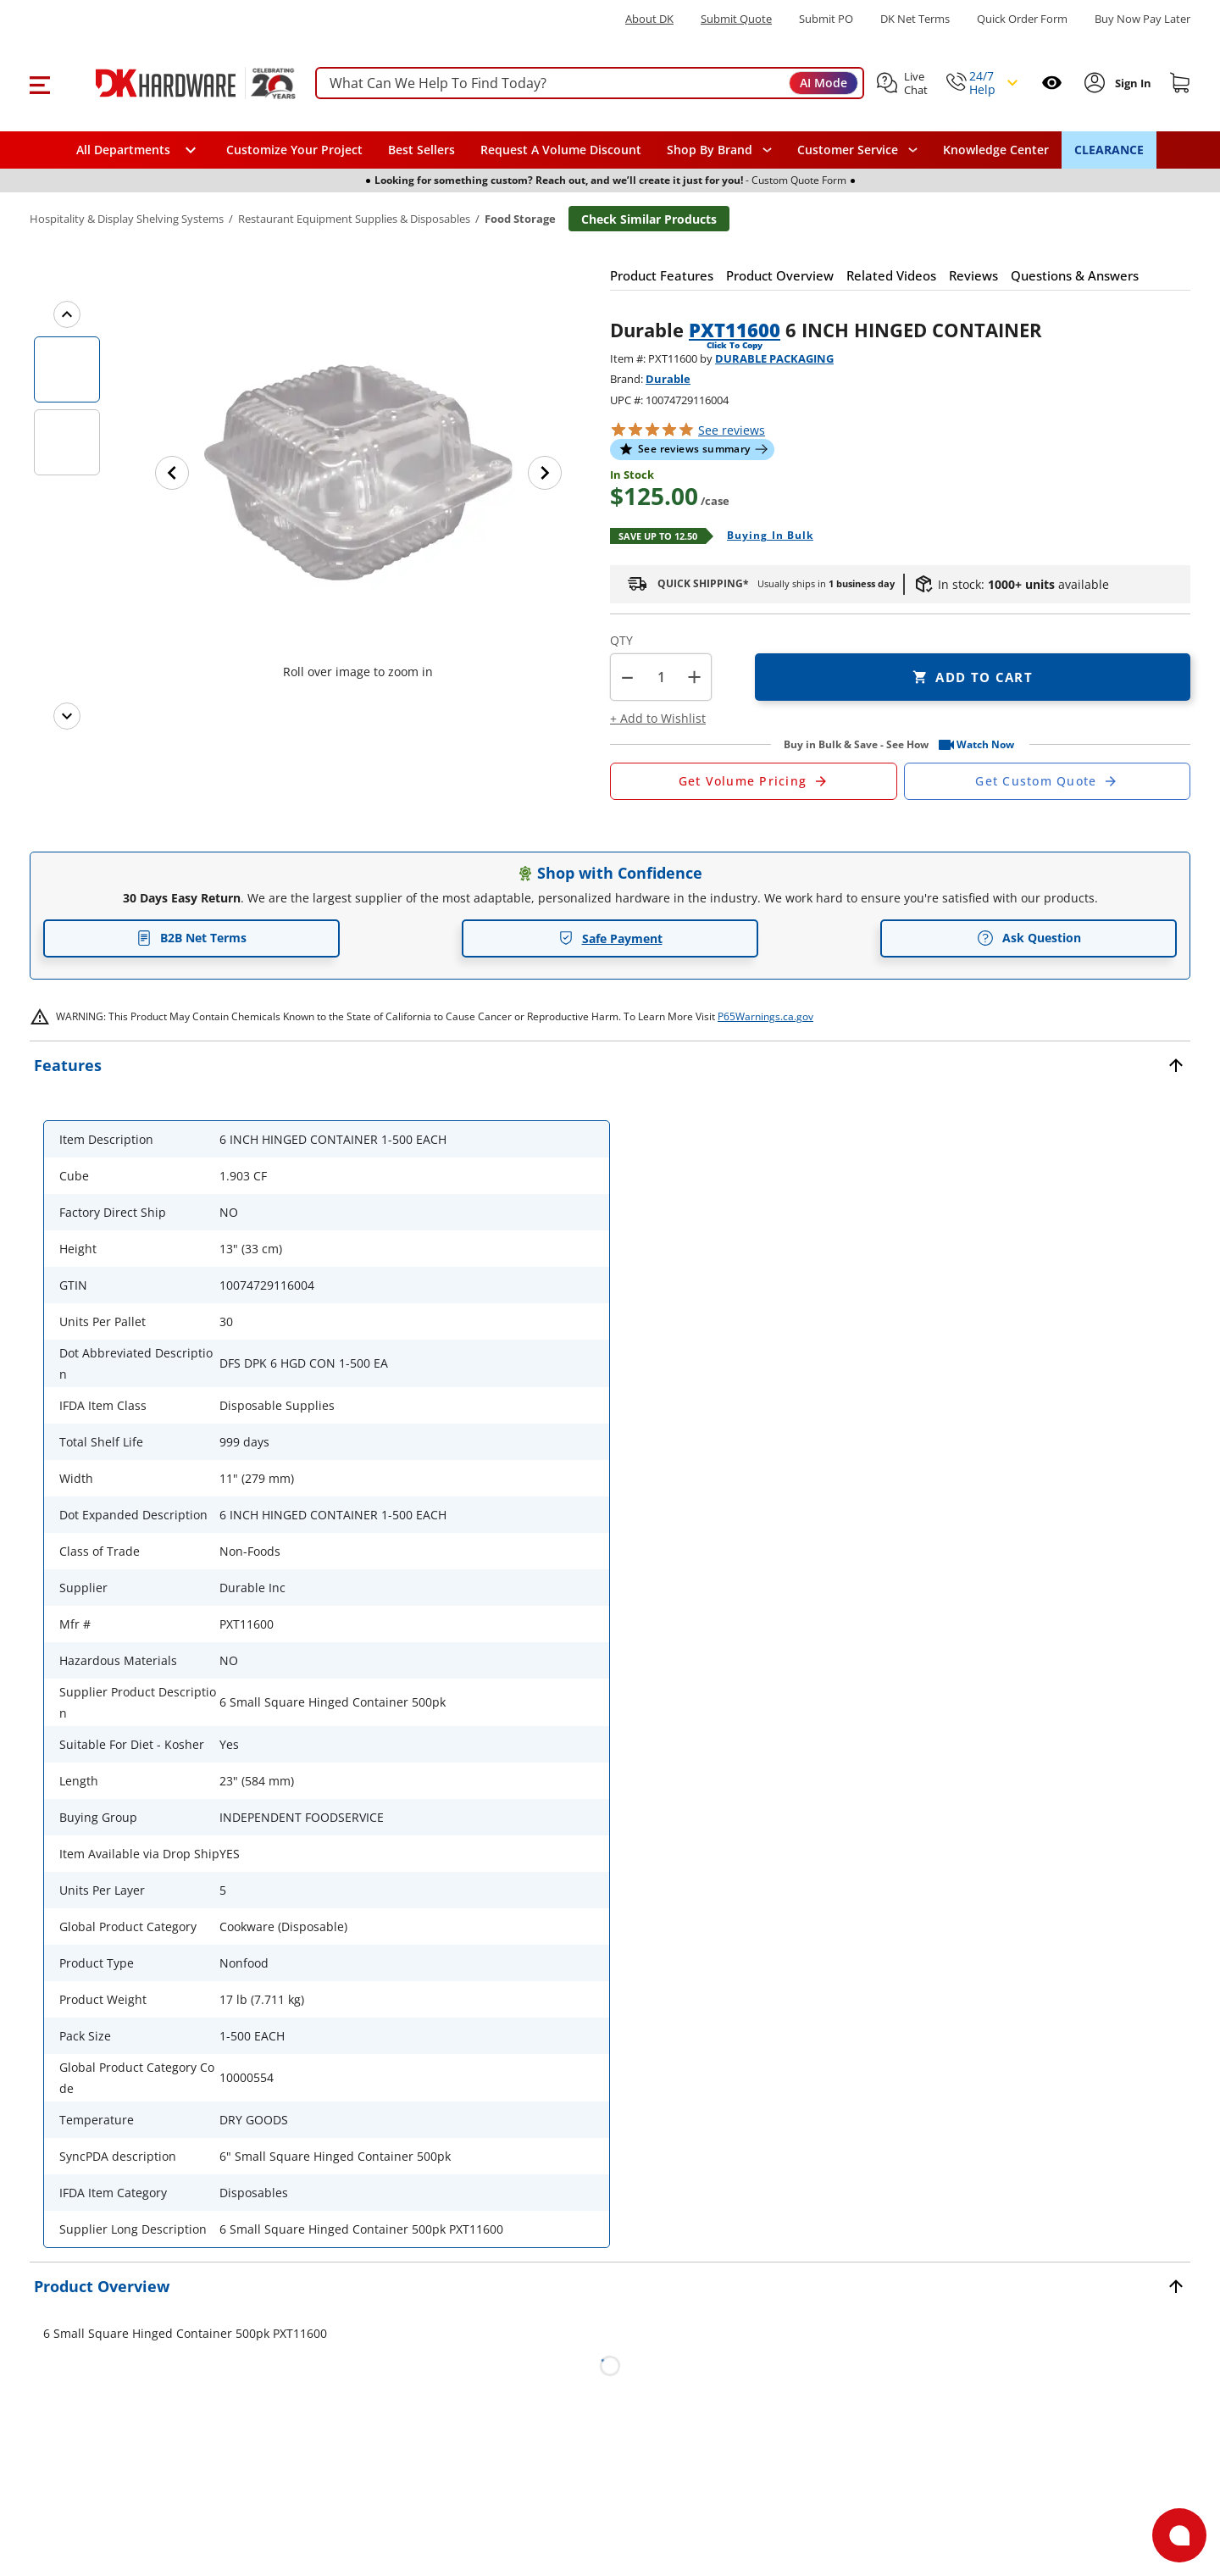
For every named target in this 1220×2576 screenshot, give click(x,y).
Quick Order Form (1022, 19)
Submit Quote (736, 19)
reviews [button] (731, 430)
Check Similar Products (649, 219)
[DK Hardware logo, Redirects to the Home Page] (177, 83)
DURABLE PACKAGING (774, 358)
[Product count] (661, 677)
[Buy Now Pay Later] (1142, 18)
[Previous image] (172, 473)
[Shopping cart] (1180, 83)
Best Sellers (421, 150)
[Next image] (545, 473)
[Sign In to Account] (1131, 83)
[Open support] (1179, 2535)
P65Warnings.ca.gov (765, 1016)
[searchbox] (590, 83)
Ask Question (1029, 938)
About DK (649, 19)
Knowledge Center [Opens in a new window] (996, 150)
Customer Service (847, 150)
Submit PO (826, 19)
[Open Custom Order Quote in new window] (1047, 781)
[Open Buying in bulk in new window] (763, 536)
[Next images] (66, 716)
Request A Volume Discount (560, 150)
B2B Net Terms (191, 938)
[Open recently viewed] (1051, 82)
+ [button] (694, 676)
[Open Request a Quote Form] (753, 781)
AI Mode (823, 83)
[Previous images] (66, 314)
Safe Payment (610, 938)
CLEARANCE (1109, 150)
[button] (39, 83)
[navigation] (857, 150)
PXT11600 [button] (734, 329)
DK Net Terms (915, 19)
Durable (668, 378)
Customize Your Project (294, 150)
